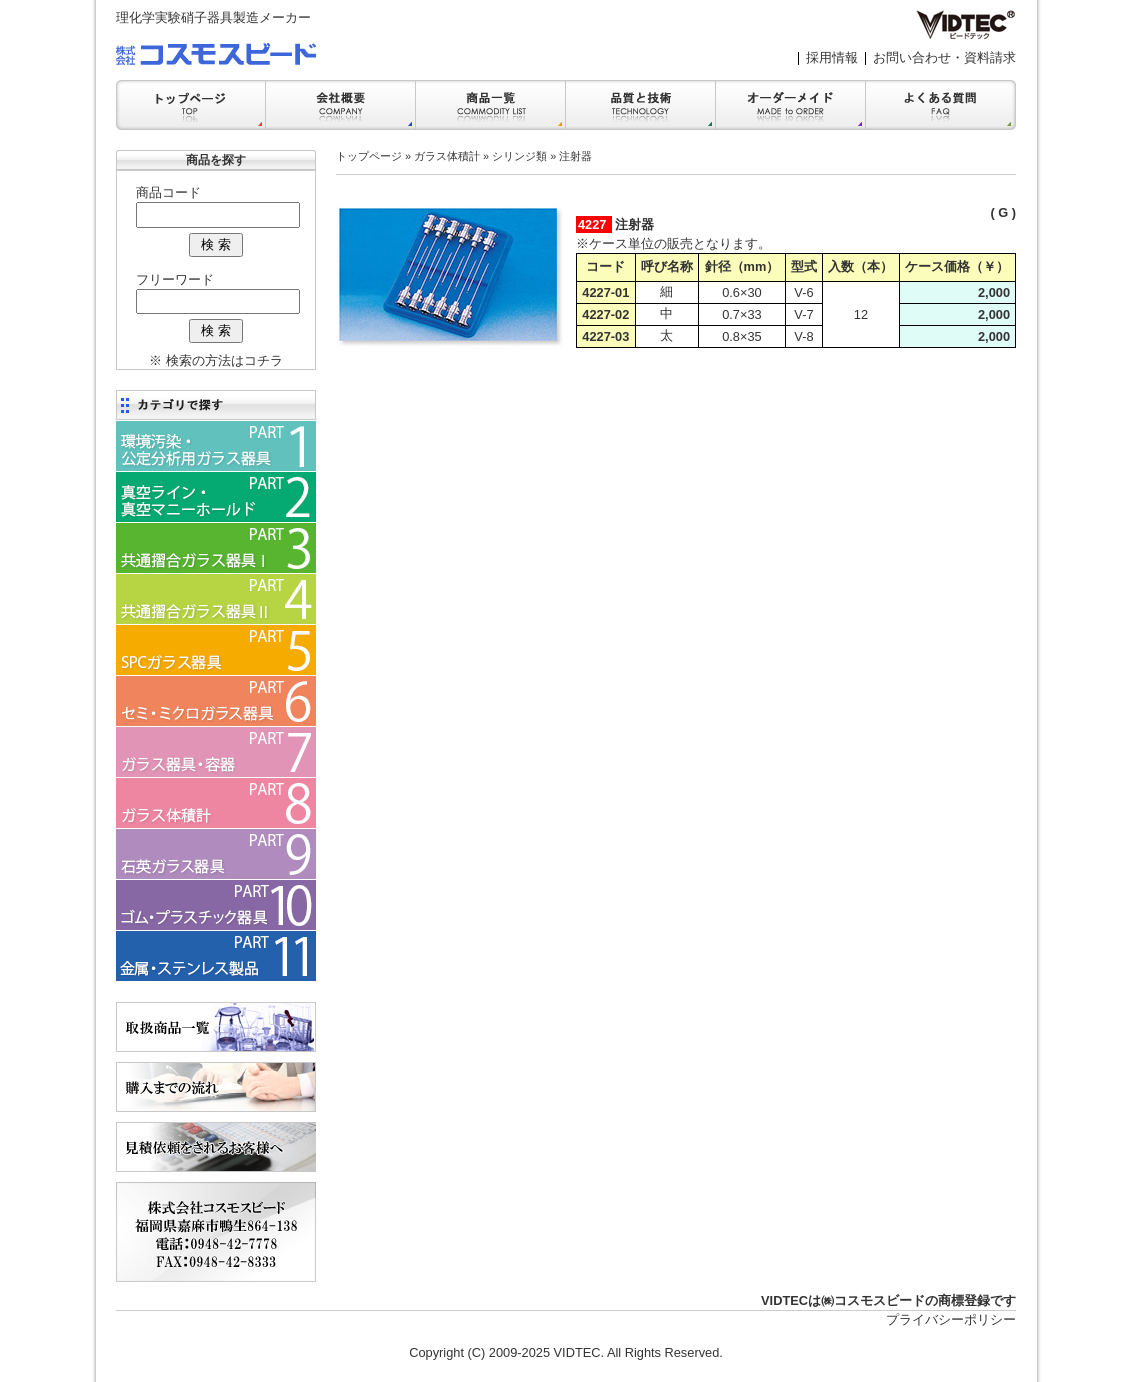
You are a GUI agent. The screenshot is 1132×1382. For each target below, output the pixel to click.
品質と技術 (641, 105)
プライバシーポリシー (951, 1319)
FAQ (941, 105)
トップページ (369, 156)
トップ (191, 105)
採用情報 (832, 57)
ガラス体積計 (447, 156)
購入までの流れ (216, 1087)
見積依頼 (216, 1147)
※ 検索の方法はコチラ (216, 360)
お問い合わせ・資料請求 (944, 57)
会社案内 (341, 105)
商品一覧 (491, 105)
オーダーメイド (791, 105)
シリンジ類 (519, 156)
